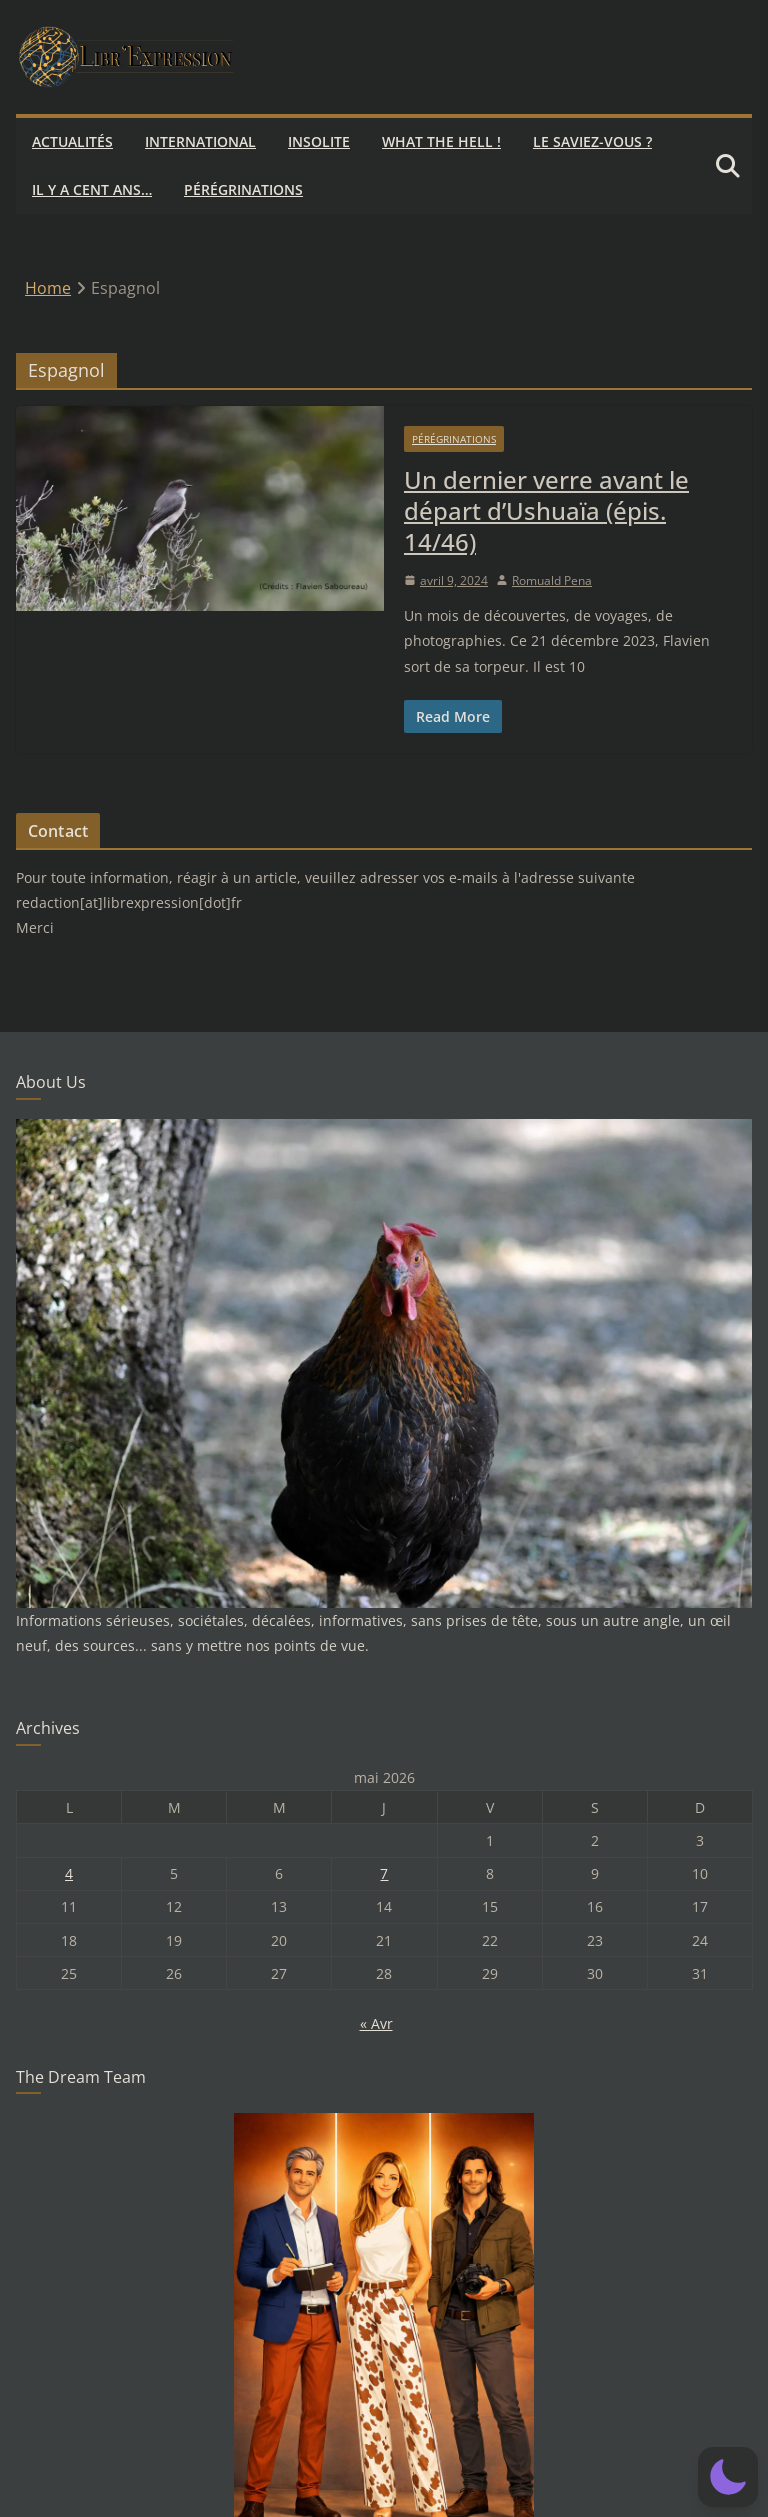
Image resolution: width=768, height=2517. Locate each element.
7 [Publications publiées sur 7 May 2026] (384, 1873)
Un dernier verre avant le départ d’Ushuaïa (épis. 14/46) (546, 510)
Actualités (72, 141)
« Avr (376, 2023)
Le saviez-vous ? (592, 141)
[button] (728, 2477)
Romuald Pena (552, 580)
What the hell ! (441, 141)
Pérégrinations (243, 189)
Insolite (319, 141)
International (200, 141)
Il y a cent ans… (92, 189)
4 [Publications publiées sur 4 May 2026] (69, 1873)
